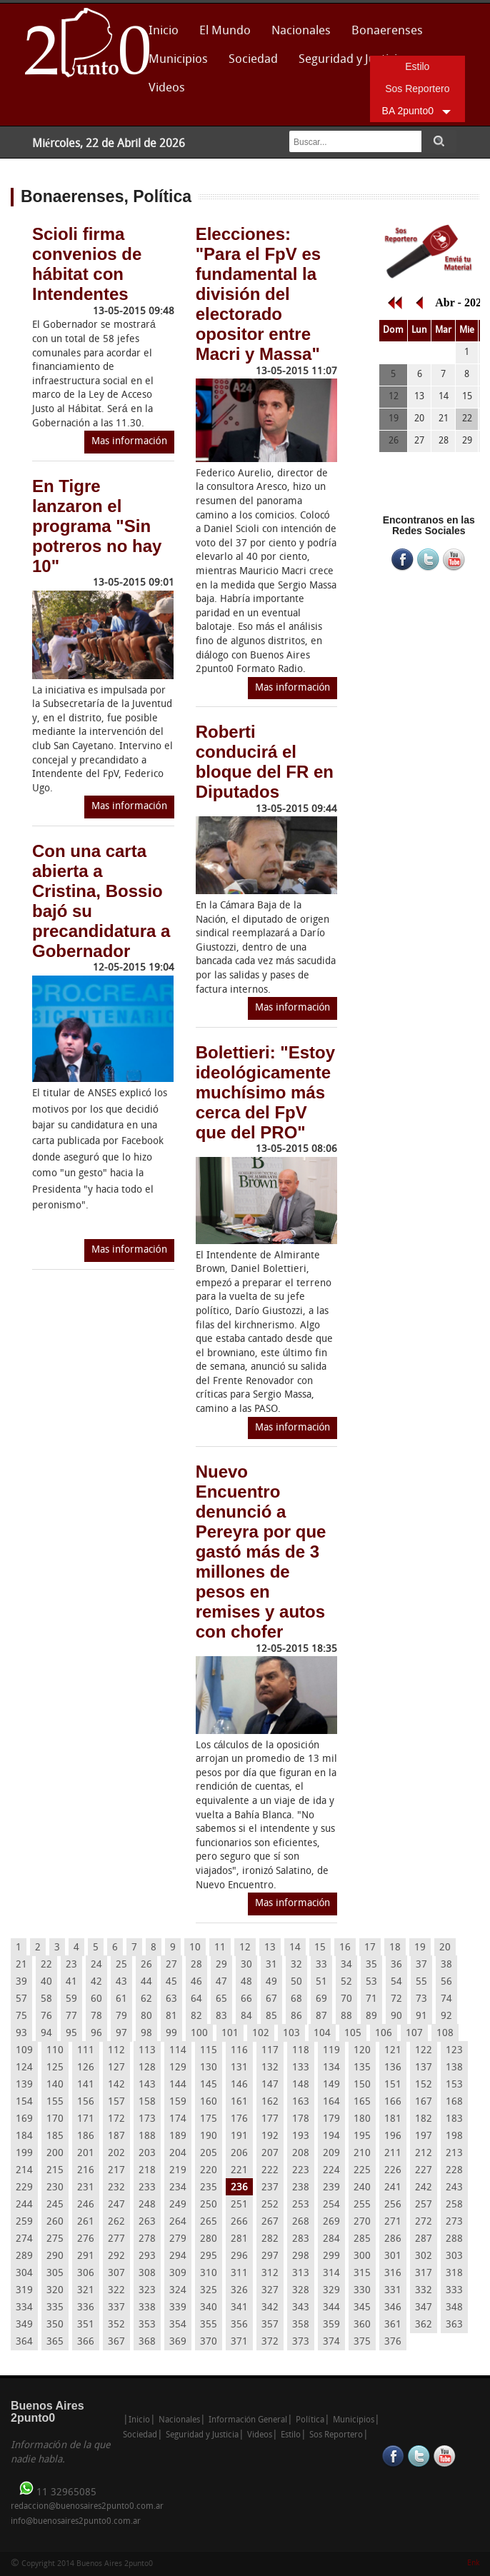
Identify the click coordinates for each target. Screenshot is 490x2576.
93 (21, 2033)
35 (371, 1965)
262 (116, 2222)
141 (85, 2085)
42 (96, 1982)
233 (147, 2187)
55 (421, 1982)
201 (85, 2153)
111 (85, 2050)
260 (55, 2222)
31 (271, 1965)
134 (331, 2068)
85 (271, 2016)
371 (239, 2342)
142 (116, 2085)
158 (147, 2102)
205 (208, 2153)
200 (55, 2153)
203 (147, 2153)
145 (208, 2085)
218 (147, 2170)
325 (208, 2290)
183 (454, 2119)
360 (362, 2325)
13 (270, 1948)
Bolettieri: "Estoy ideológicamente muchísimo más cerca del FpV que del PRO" (265, 1092)
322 (116, 2290)
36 (396, 1965)
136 (392, 2068)
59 (71, 1999)
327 (270, 2290)
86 (296, 2016)
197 (423, 2136)
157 (116, 2102)
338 (147, 2307)
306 (85, 2273)
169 (24, 2119)
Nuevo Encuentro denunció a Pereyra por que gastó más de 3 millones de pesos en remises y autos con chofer (261, 1551)
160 (208, 2102)
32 (296, 1965)
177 (270, 2119)
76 (46, 2016)
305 (55, 2273)
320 (55, 2290)
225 (362, 2170)
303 (454, 2256)
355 (208, 2325)
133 (300, 2068)
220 (208, 2170)
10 (195, 1948)
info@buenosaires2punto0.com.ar (76, 2521)
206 (239, 2153)
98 (146, 2033)
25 (121, 1965)
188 (147, 2136)
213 (454, 2153)
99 (171, 2033)
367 (116, 2342)
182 (423, 2119)
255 (362, 2205)
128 (147, 2068)
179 (331, 2119)
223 (300, 2170)
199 (24, 2153)
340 (208, 2307)
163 (300, 2102)
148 (300, 2085)
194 (331, 2136)
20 (445, 1948)
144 (177, 2085)
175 (208, 2119)
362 (423, 2325)
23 (71, 1965)
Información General (248, 2420)
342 (270, 2307)
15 (320, 1948)
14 (295, 1948)
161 (239, 2102)
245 (55, 2205)
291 (85, 2256)
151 (392, 2085)
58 (46, 1999)
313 (300, 2273)
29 (221, 1965)
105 (352, 2033)
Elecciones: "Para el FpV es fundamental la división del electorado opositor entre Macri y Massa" (258, 294)
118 (300, 2050)
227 (423, 2170)
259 (24, 2222)
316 (392, 2273)
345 (362, 2307)
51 (321, 1982)
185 (55, 2136)
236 (239, 2187)
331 (392, 2290)
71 (371, 1999)
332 (423, 2290)
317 (423, 2273)
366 (85, 2342)
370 (208, 2342)
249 (177, 2205)
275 (55, 2239)
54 (396, 1982)
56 (446, 1982)
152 (423, 2085)
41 (71, 1982)
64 (196, 1999)
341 (239, 2307)
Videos (167, 88)
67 (271, 1999)
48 (246, 1982)
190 (208, 2136)
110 (55, 2050)
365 (55, 2342)
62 (146, 1999)
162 (270, 2102)
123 (454, 2050)
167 (423, 2102)
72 (396, 1999)
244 (24, 2205)
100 (199, 2033)
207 (270, 2153)
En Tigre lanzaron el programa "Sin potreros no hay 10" (96, 526)
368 (147, 2342)
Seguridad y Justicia (351, 60)
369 (177, 2342)
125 (55, 2068)
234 (177, 2187)
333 (454, 2290)
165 (362, 2102)
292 (116, 2256)
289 (24, 2256)
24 (96, 1965)
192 (270, 2136)
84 (246, 2016)
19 (420, 1948)
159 (177, 2102)
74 (446, 1999)
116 (239, 2050)
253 (300, 2205)
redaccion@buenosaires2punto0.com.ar (87, 2506)
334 (24, 2307)
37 (421, 1965)
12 (245, 1948)
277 (116, 2239)
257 (423, 2205)
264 (177, 2222)
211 (392, 2153)
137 (423, 2068)
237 (270, 2187)
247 (116, 2205)
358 (300, 2325)
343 (300, 2307)
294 (177, 2256)
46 (196, 1982)
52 (346, 1982)
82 (196, 2016)
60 (96, 1999)
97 (121, 2033)
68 (296, 1999)
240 (362, 2187)
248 (147, 2205)
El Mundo (225, 31)
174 (177, 2119)
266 (239, 2222)
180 (362, 2119)
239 (331, 2187)
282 (270, 2239)
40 (46, 1982)
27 (171, 1965)
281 (239, 2239)
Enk (473, 2563)
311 (239, 2273)
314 (331, 2273)
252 (270, 2205)
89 (371, 2016)
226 (392, 2170)
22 (46, 1965)
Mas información (129, 441)
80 (146, 2016)
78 (96, 2016)
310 (208, 2273)
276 (85, 2239)
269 (331, 2222)
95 (71, 2033)
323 (147, 2290)
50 (296, 1982)
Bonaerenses (383, 35)
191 (239, 2136)
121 (392, 2050)
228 (454, 2170)
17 (370, 1948)
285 (362, 2239)
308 (147, 2273)
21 (21, 1965)
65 (221, 1999)
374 (331, 2342)
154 (24, 2102)
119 (331, 2050)
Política (310, 2420)
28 (196, 1965)
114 (177, 2050)
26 (146, 1965)
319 (24, 2290)
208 (300, 2153)
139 (24, 2085)
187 (116, 2136)
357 (270, 2325)
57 (21, 1999)
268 (300, 2222)
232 (116, 2187)
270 (362, 2222)
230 (55, 2187)
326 (239, 2290)
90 (396, 2016)
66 (246, 1999)
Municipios (178, 60)
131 (239, 2068)
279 (177, 2239)
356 (239, 2325)
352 (116, 2325)
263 (147, 2222)
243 (454, 2187)
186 (85, 2136)
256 (392, 2205)
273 (454, 2222)
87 (321, 2016)
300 (362, 2256)
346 (392, 2307)
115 (208, 2050)
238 (300, 2187)
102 (260, 2033)
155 (55, 2102)
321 (85, 2290)
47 (221, 1982)
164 (331, 2102)
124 (24, 2068)
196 (392, 2136)
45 (171, 1982)
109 (24, 2050)
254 (331, 2205)
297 (270, 2256)
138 (454, 2068)
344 (331, 2307)
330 (362, 2290)
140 (55, 2085)
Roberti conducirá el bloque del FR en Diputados (265, 761)
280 (208, 2239)
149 (331, 2085)
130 (208, 2068)
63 (171, 1999)
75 (21, 2016)
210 (362, 2153)
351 (85, 2325)
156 (85, 2102)
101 (230, 2033)
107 (414, 2033)
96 (96, 2033)
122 (423, 2050)
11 (220, 1948)
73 (421, 1999)
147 (270, 2085)
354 (177, 2325)
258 (454, 2205)
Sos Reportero (417, 88)
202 (116, 2153)
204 (177, 2153)
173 (147, 2119)
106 (383, 2033)
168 (454, 2102)
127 (116, 2068)
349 (24, 2325)
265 (208, 2222)
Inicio (164, 31)
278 (147, 2239)
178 (300, 2119)
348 (454, 2307)
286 (392, 2239)
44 (146, 1982)
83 (221, 2016)
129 (177, 2068)
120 (362, 2050)
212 (423, 2153)
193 (300, 2136)
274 (24, 2239)
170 (55, 2119)
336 (85, 2307)
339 (177, 2307)
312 (270, 2273)
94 (46, 2033)
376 (392, 2342)
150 (362, 2085)
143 (147, 2085)
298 (300, 2256)
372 (270, 2342)
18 (395, 1948)
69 (321, 1999)
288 (454, 2239)
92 (446, 2016)
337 (116, 2307)
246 (85, 2205)
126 (85, 2068)
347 (423, 2307)
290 (55, 2256)
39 (21, 1982)
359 (331, 2325)
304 (24, 2273)
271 (392, 2222)
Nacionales (301, 31)
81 (171, 2016)
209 (331, 2153)
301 (392, 2256)
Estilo (417, 66)
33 (321, 1965)
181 (392, 2119)
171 (85, 2119)
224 (331, 2170)
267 (270, 2222)
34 (346, 1965)
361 (392, 2325)
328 (300, 2290)
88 (346, 2016)
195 (362, 2136)
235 (208, 2187)
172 (116, 2119)
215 (55, 2170)
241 (392, 2187)
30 (246, 1965)
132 (270, 2068)
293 (147, 2256)
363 (454, 2325)
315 (362, 2273)
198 (454, 2136)
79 (121, 2016)
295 (208, 2256)
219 (177, 2170)
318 (454, 2273)
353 (147, 2325)
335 (55, 2307)
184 (24, 2136)
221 (239, 2170)
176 (239, 2119)
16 (345, 1948)
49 (271, 1982)
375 (362, 2342)
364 (24, 2342)
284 (331, 2239)
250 (208, 2205)
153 (454, 2085)
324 (177, 2290)
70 (346, 1999)
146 (239, 2085)
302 (423, 2256)
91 (421, 2016)
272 (423, 2222)
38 (446, 1965)
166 (392, 2102)
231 (85, 2187)
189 (177, 2136)
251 (239, 2205)
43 (121, 1982)
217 (116, 2170)
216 (85, 2170)
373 (300, 2342)
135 (362, 2068)
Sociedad (253, 60)
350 (55, 2325)
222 (270, 2170)
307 (116, 2273)
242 (423, 2187)
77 (71, 2016)
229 (24, 2187)
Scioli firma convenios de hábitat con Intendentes (86, 264)
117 (270, 2050)
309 (177, 2273)
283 (300, 2239)
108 (445, 2033)
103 (291, 2033)
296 (239, 2256)
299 (331, 2256)
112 (116, 2050)
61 (121, 1999)
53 (371, 1982)
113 (147, 2050)
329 (331, 2290)
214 (24, 2170)
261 (85, 2222)
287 (423, 2239)
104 (322, 2033)
